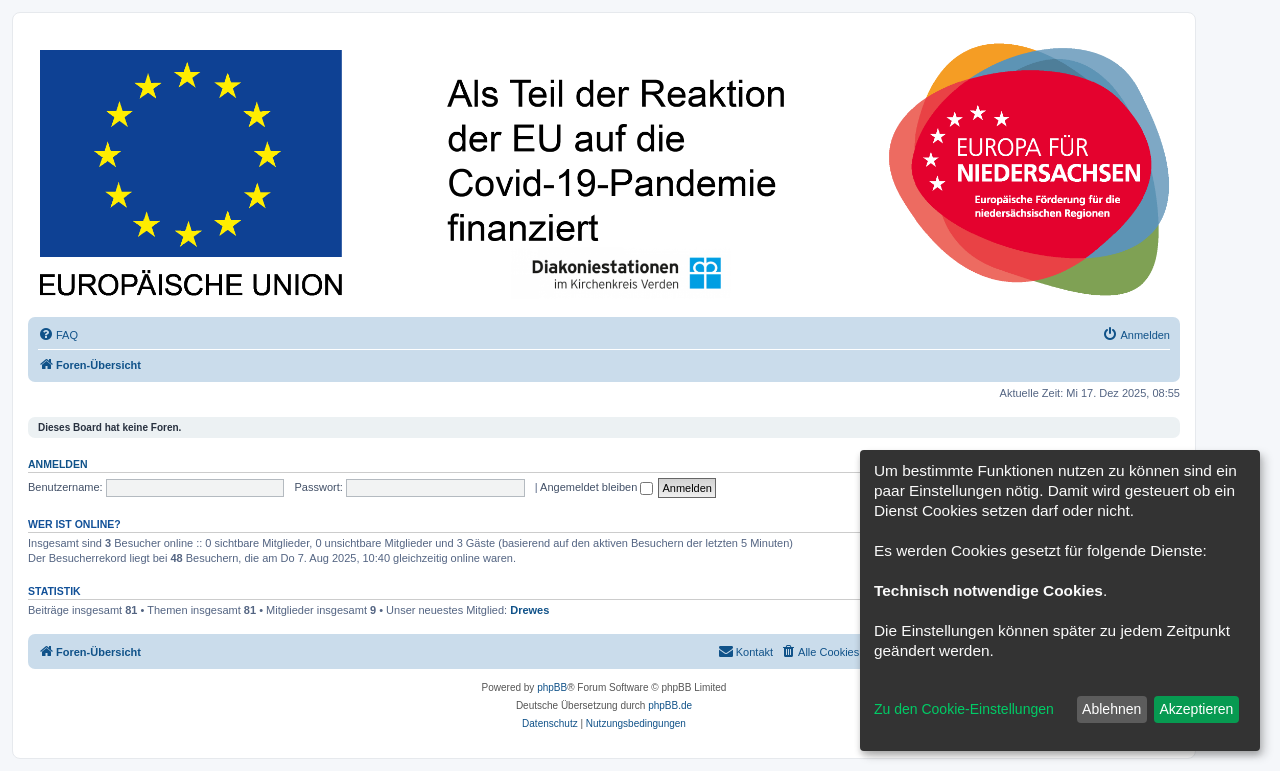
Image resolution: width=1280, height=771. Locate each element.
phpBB (552, 687)
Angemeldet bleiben (596, 487)
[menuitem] (58, 335)
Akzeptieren (1196, 709)
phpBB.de (670, 705)
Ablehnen (1111, 709)
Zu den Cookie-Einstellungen (964, 709)
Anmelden (58, 464)
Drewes (529, 610)
